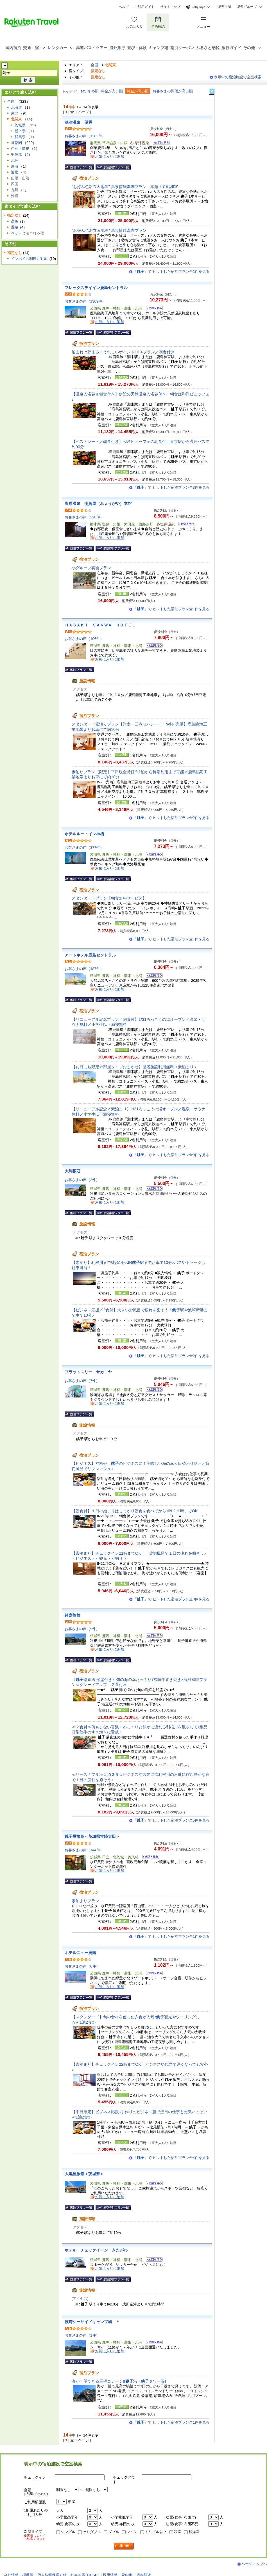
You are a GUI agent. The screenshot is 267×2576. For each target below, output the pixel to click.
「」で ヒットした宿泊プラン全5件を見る (171, 1820)
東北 (14, 113)
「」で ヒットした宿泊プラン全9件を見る (171, 1155)
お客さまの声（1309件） (85, 301)
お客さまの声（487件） (84, 969)
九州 (14, 190)
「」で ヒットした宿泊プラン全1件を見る (171, 609)
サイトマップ (170, 7)
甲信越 (16, 154)
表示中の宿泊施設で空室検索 (237, 77)
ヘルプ (124, 7)
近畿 (14, 172)
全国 (94, 65)
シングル (68, 2532)
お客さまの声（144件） (84, 1850)
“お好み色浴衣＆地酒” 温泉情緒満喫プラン (109, 230)
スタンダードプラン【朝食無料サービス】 (109, 898)
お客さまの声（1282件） (85, 136)
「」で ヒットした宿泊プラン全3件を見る (171, 487)
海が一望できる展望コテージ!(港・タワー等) (119, 2381)
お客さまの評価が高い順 (173, 91)
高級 (14, 221)
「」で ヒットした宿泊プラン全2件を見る (171, 271)
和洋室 (194, 2532)
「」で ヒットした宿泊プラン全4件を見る (171, 2158)
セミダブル (92, 2532)
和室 (177, 2532)
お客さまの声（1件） (82, 2335)
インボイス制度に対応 (29, 259)
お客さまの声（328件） (84, 517)
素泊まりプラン (85, 1900)
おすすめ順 (89, 91)
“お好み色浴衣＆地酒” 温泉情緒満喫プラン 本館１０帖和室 (125, 186)
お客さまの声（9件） (82, 1629)
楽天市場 (224, 7)
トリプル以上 (156, 2532)
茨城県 (20, 125)
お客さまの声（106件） (84, 639)
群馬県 (20, 137)
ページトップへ (254, 2564)
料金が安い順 (112, 91)
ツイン (131, 2532)
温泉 (14, 227)
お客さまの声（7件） (82, 1381)
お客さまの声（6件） (82, 1966)
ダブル (113, 2532)
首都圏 (16, 143)
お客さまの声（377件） (84, 847)
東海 (14, 166)
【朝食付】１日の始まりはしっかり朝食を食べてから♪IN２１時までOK (135, 1511)
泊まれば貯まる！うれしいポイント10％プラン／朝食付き (123, 352)
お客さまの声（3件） (82, 1180)
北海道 (16, 107)
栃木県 (20, 131)
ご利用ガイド (144, 7)
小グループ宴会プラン (91, 568)
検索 (124, 2546)
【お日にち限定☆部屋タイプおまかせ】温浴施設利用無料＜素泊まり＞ (135, 1067)
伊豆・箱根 (20, 149)
